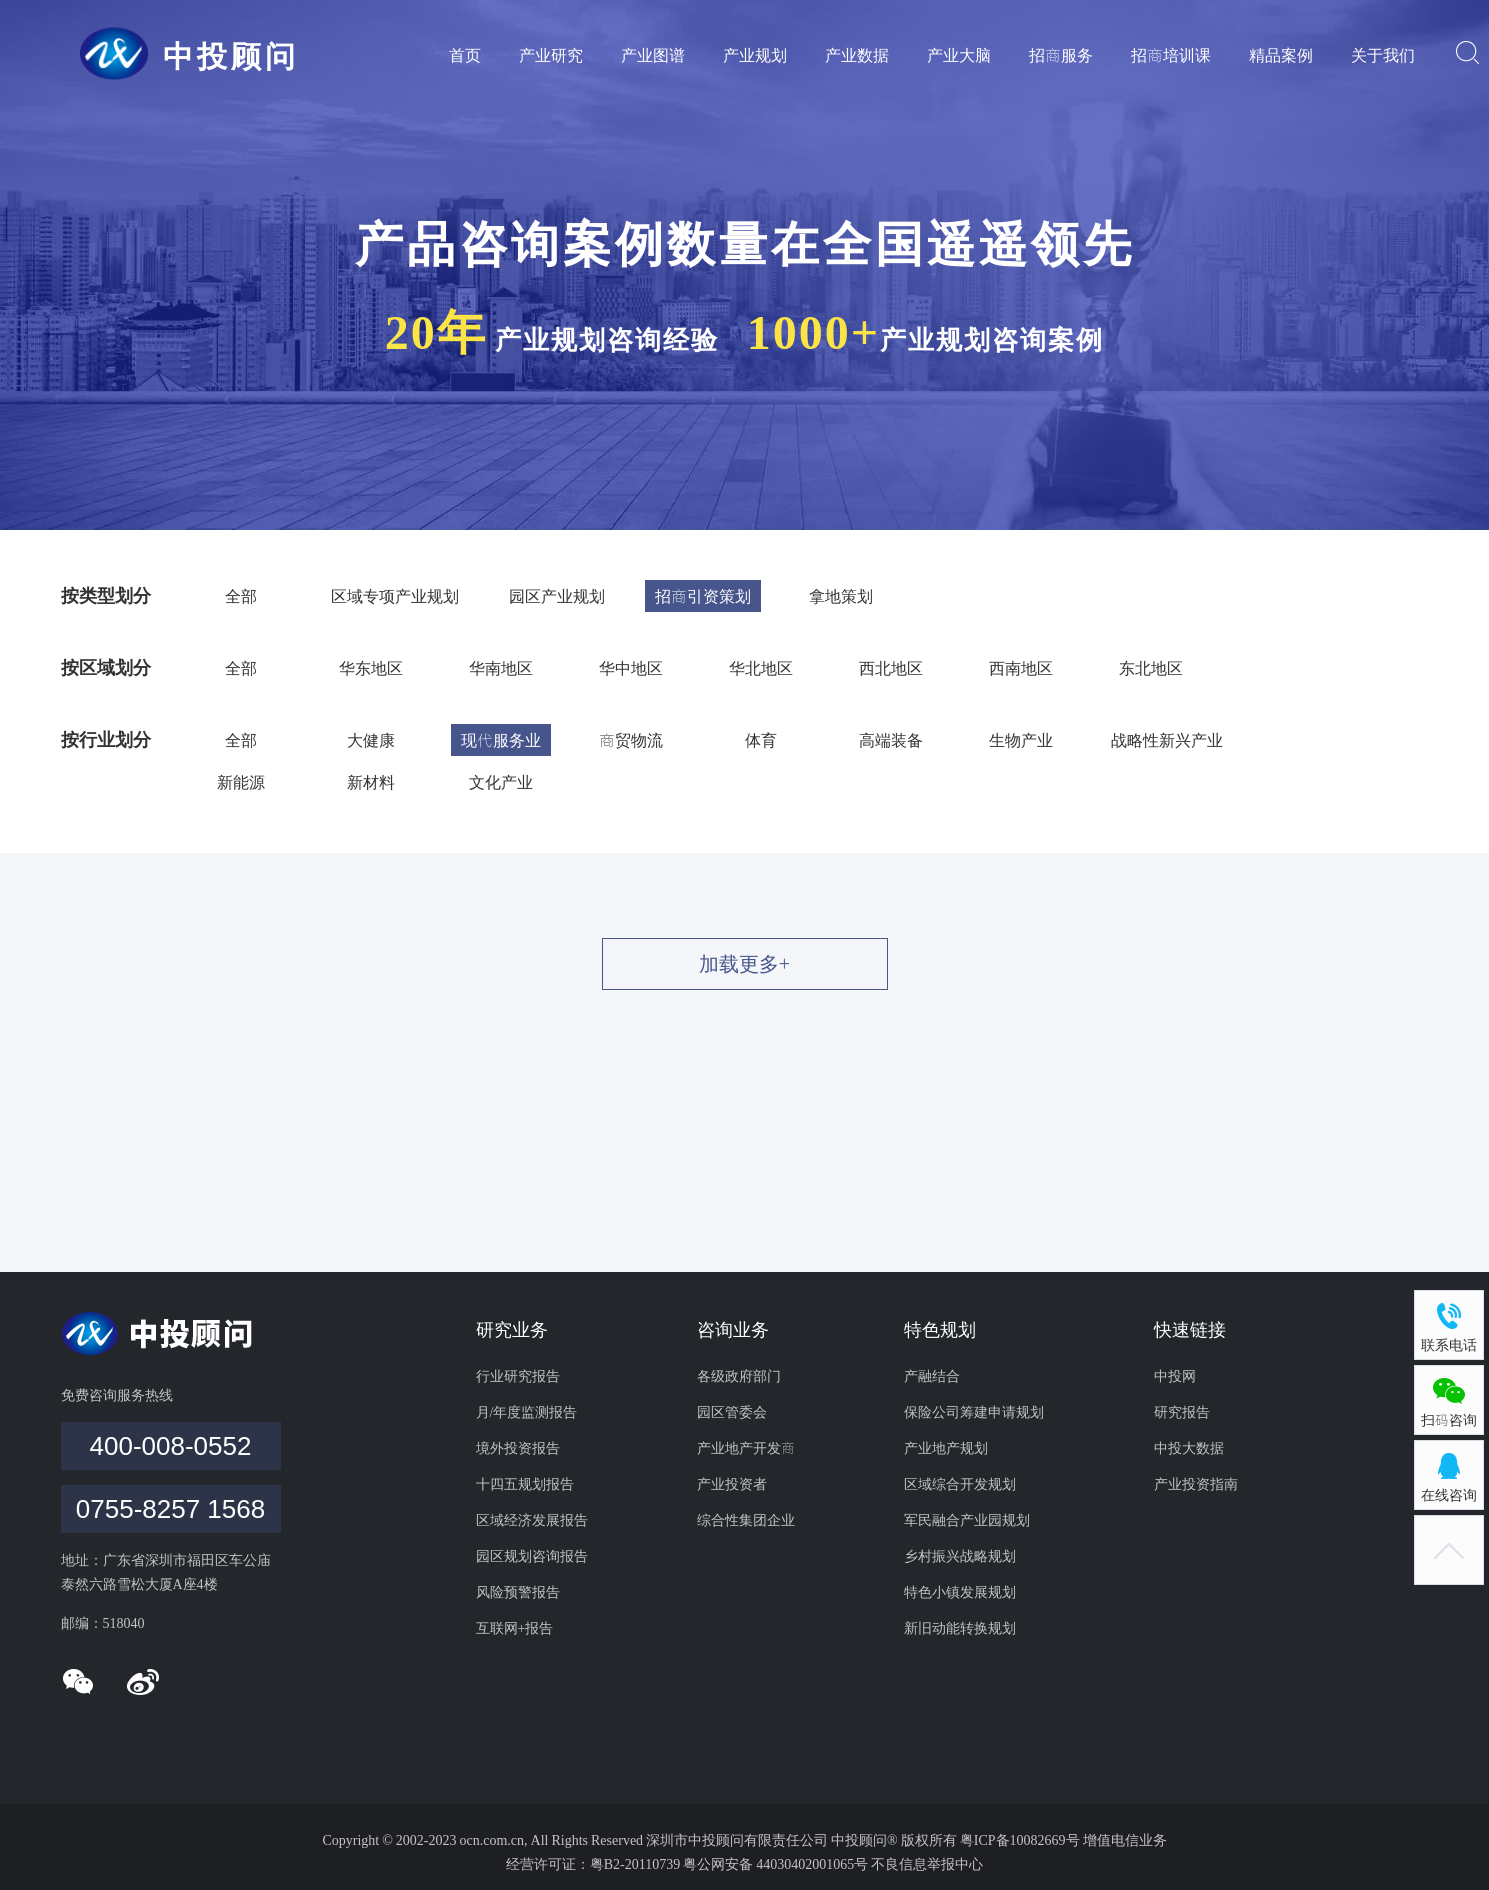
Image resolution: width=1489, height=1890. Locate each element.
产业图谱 (653, 55)
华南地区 (501, 668)
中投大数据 (1189, 1448)
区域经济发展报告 (532, 1520)
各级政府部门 (739, 1376)
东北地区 (1151, 668)
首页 (465, 55)
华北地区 (761, 668)
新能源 (241, 782)
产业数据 (857, 55)
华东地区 (371, 668)
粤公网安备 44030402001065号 (775, 1864)
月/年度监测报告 (527, 1412)
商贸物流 (631, 740)
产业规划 (755, 55)
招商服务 (1061, 55)
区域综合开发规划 (960, 1484)
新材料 (371, 782)
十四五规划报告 (525, 1484)
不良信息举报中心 (927, 1864)
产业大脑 (959, 55)
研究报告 (1182, 1412)
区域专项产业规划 (395, 596)
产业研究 (551, 55)
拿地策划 (841, 596)
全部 (241, 596)
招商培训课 (1171, 55)
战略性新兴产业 (1167, 740)
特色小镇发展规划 (960, 1592)
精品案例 (1281, 55)
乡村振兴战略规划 (960, 1556)
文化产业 (501, 782)
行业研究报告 (518, 1376)
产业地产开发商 (746, 1448)
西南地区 (1021, 668)
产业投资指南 (1196, 1484)
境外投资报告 (518, 1448)
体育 (761, 740)
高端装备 (891, 740)
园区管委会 (732, 1412)
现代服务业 (501, 740)
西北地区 (891, 668)
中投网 (1175, 1376)
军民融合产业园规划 (967, 1520)
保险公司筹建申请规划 (974, 1412)
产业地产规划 (946, 1448)
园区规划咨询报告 (532, 1556)
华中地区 (631, 668)
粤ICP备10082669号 (1021, 1840)
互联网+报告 (515, 1628)
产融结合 (932, 1376)
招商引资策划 (703, 596)
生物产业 (1021, 740)
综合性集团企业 (746, 1520)
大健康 (371, 740)
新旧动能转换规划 (960, 1628)
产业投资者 (732, 1484)
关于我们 (1383, 55)
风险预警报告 (518, 1592)
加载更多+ (744, 964)
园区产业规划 (557, 596)
